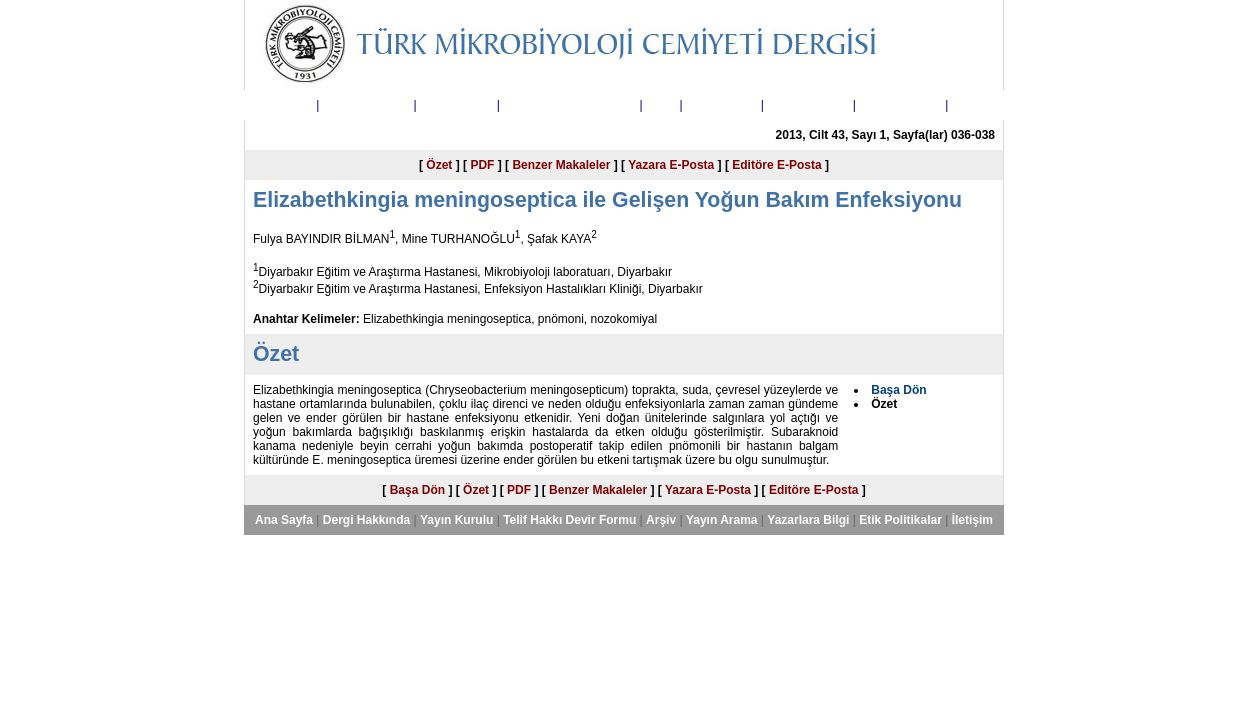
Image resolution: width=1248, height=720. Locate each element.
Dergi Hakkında (366, 105)
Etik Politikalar (900, 105)
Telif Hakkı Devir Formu (569, 105)
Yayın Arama (722, 105)
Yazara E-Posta (671, 165)
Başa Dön (417, 490)
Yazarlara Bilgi (808, 105)
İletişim (972, 105)
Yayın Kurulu (456, 105)
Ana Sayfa (284, 105)
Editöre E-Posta (776, 165)
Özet (439, 165)
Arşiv (661, 105)
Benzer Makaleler (561, 165)
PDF (482, 165)
